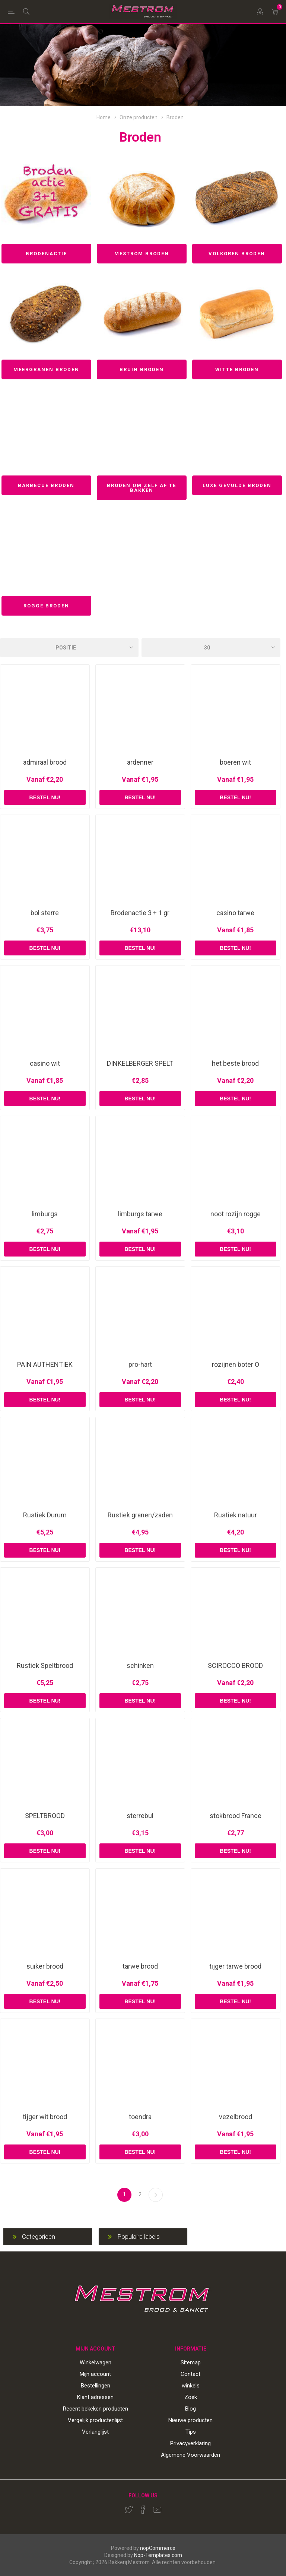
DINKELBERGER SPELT (140, 1063)
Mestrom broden (141, 253)
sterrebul (140, 1815)
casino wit (45, 1063)
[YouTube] (157, 2510)
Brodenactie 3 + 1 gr (140, 913)
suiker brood (44, 1966)
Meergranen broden (46, 369)
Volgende (156, 2195)
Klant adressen (95, 2397)
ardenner (140, 762)
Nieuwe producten (190, 2420)
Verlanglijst (95, 2431)
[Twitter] (129, 2510)
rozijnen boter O (235, 1364)
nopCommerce (157, 2548)
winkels (191, 2385)
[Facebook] (143, 2510)
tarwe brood (140, 1966)
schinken (140, 1665)
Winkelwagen (95, 2362)
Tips (190, 2431)
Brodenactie (46, 253)
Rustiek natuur (235, 1515)
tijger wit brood (45, 2117)
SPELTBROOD (45, 1815)
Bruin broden (142, 369)
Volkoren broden (237, 253)
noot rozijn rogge (235, 1214)
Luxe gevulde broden (237, 485)
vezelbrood (235, 2117)
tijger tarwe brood (235, 1966)
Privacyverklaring (190, 2443)
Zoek (190, 2397)
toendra (140, 2117)
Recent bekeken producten (95, 2408)
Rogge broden (46, 606)
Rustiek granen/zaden (140, 1515)
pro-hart (140, 1364)
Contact (190, 2374)
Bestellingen (95, 2385)
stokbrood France (235, 1815)
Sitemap (191, 2362)
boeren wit (235, 762)
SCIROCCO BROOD (235, 1665)
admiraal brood (45, 762)
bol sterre (45, 913)
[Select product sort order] (69, 647)
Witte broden (237, 369)
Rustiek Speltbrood (45, 1665)
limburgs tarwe (140, 1214)
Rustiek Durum (45, 1515)
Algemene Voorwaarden (190, 2455)
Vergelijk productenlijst (95, 2420)
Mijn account (95, 2374)
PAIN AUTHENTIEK (45, 1364)
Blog (190, 2408)
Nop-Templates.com (158, 2555)
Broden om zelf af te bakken (141, 488)
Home (103, 117)
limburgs (45, 1214)
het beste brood (235, 1063)
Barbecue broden (46, 485)
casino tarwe (235, 913)
